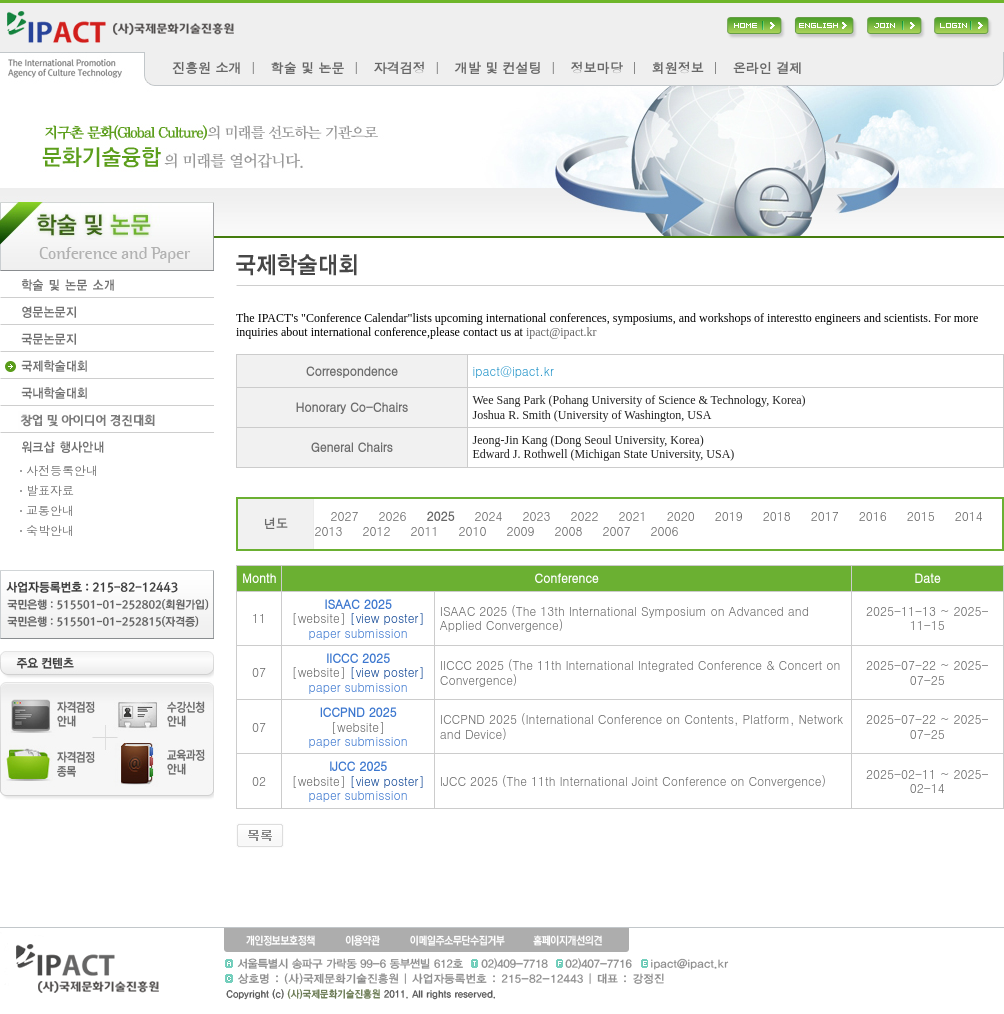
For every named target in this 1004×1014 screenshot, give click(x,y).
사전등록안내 (59, 469)
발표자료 (47, 489)
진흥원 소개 (206, 67)
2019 (729, 515)
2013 (328, 530)
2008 (569, 530)
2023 (537, 515)
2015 (921, 515)
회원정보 (678, 67)
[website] (319, 617)
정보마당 (596, 67)
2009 (521, 530)
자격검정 (399, 67)
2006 (665, 530)
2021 (633, 515)
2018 (777, 515)
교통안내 (47, 509)
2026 (392, 515)
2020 (681, 515)
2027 (344, 515)
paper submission (358, 632)
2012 (376, 530)
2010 (472, 530)
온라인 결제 (767, 67)
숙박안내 (47, 529)
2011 (424, 530)
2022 (585, 515)
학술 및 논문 (308, 67)
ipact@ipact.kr (561, 332)
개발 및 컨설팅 (498, 67)
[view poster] (387, 617)
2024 (489, 515)
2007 (617, 530)
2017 (825, 515)
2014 (969, 515)
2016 (873, 515)
